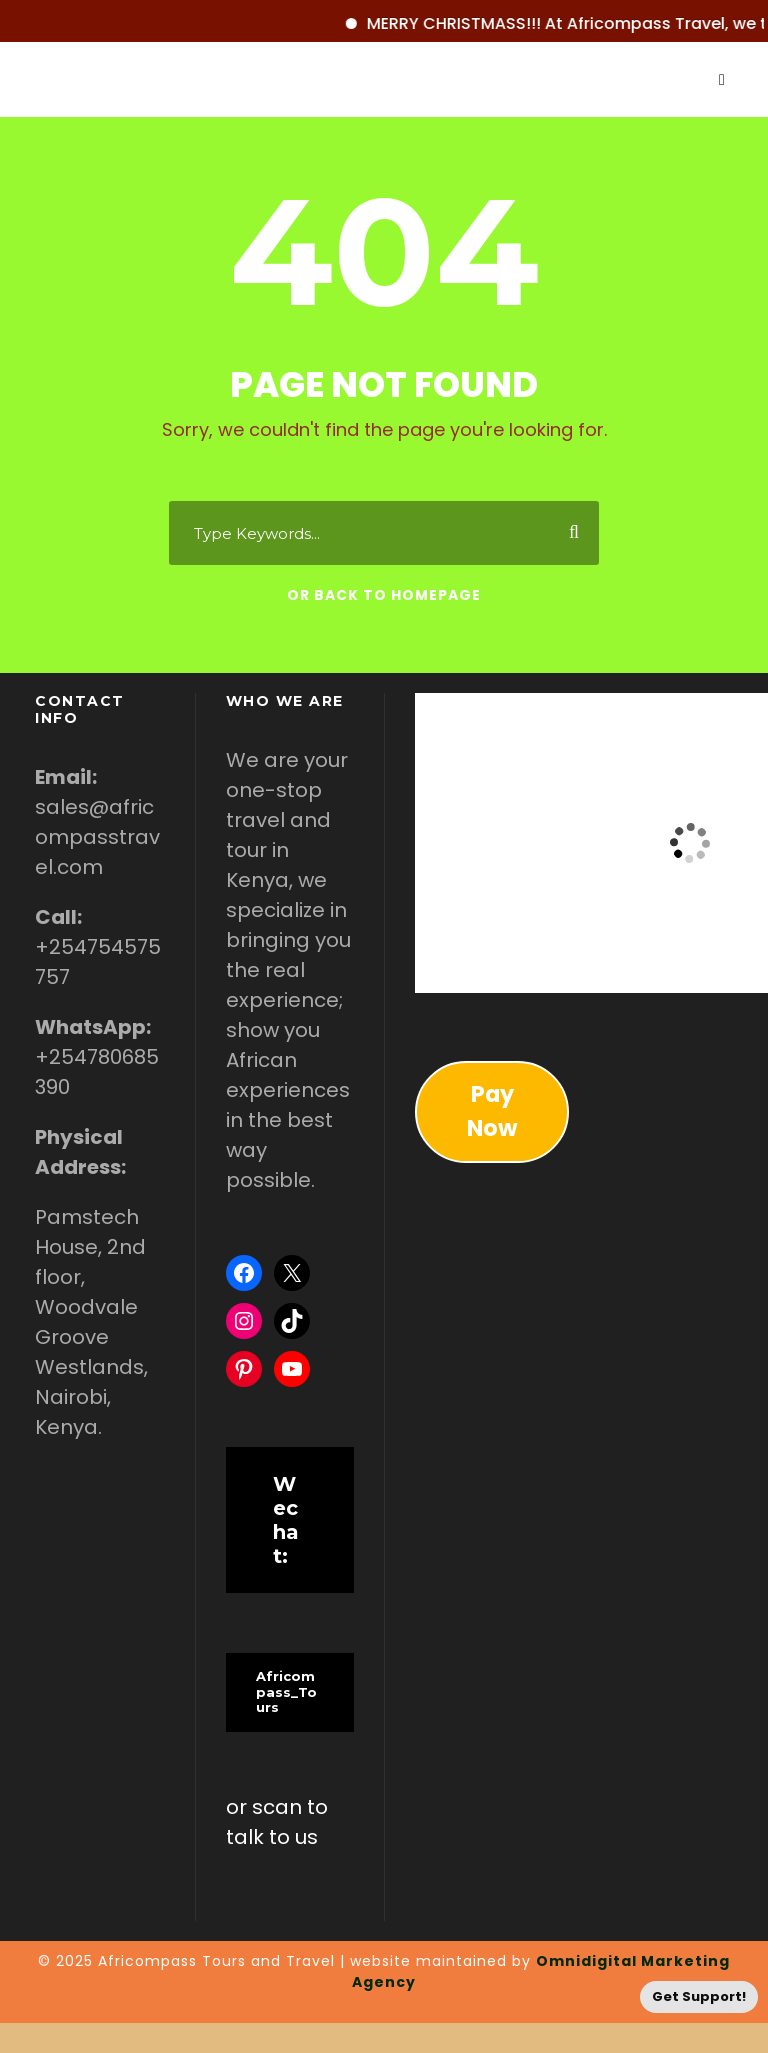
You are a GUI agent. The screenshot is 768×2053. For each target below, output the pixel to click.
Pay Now (492, 1111)
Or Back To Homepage (384, 595)
